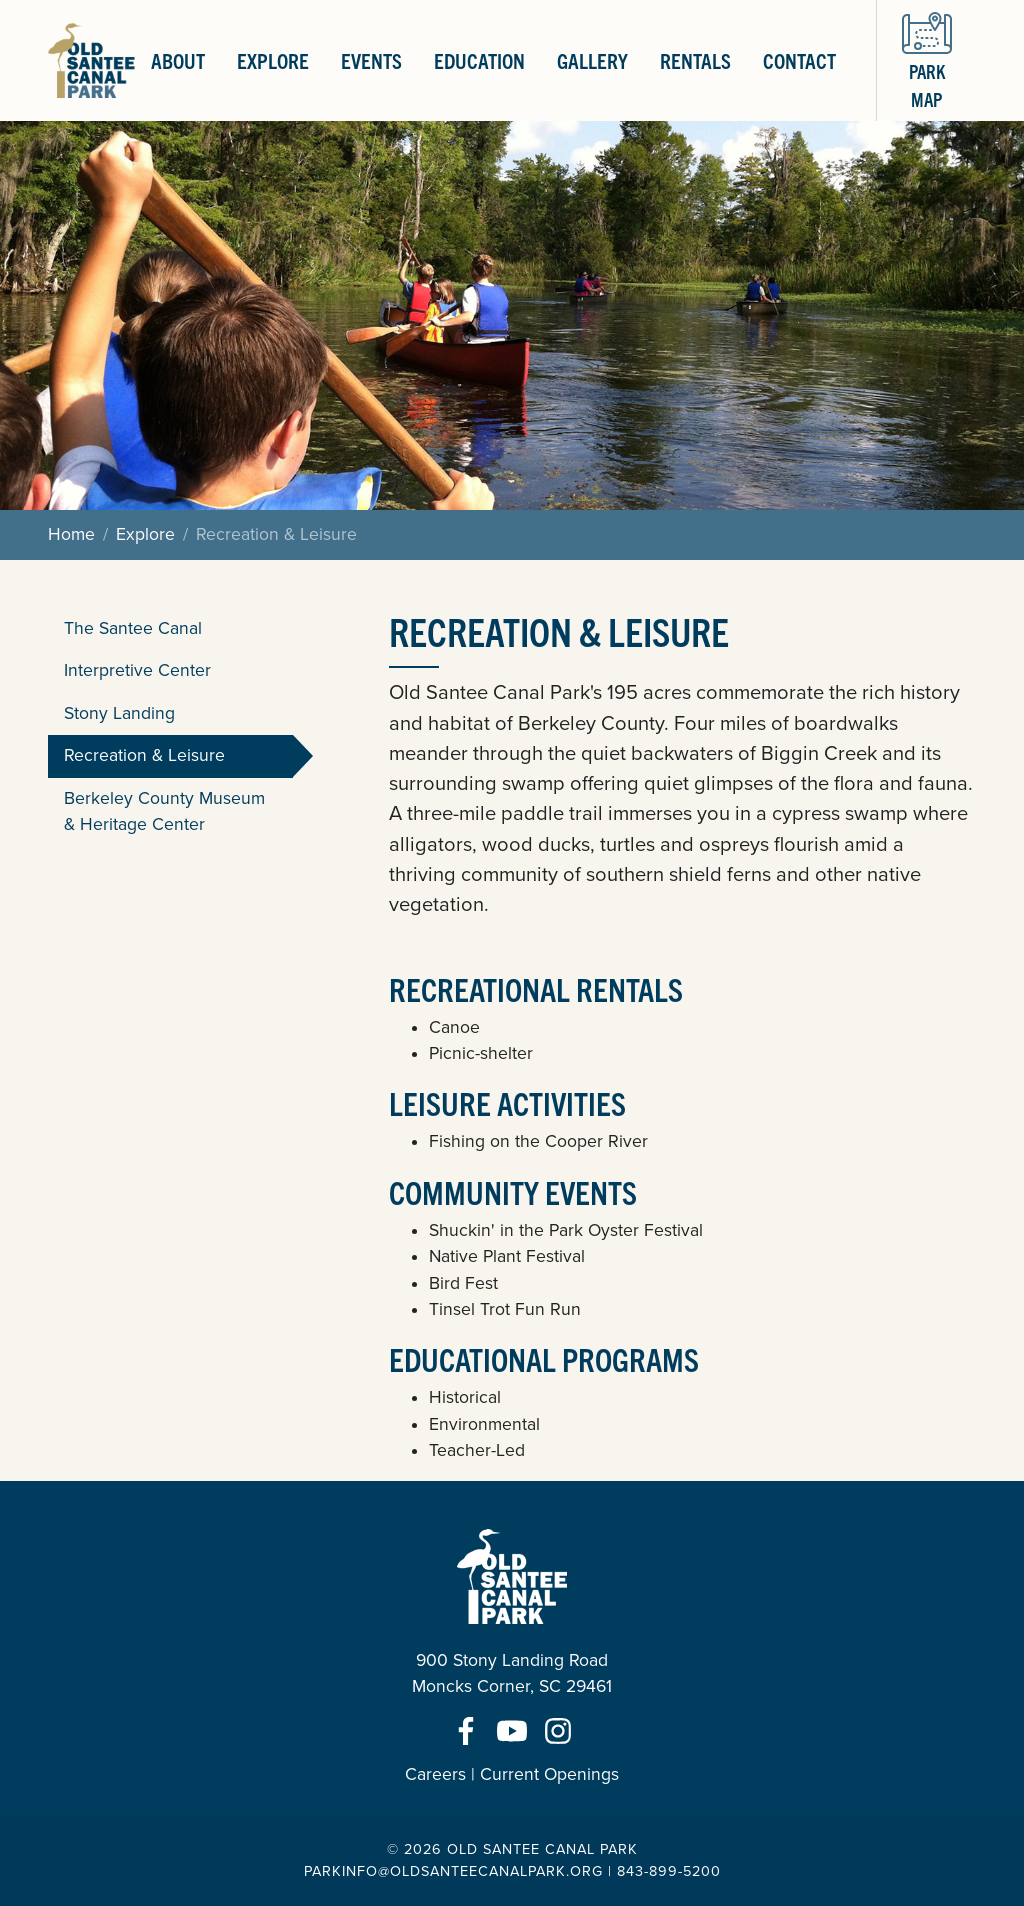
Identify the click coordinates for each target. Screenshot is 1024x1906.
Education (479, 60)
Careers (435, 1774)
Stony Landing (119, 713)
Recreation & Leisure (144, 755)
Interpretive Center (137, 670)
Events (371, 60)
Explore (273, 60)
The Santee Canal (133, 628)
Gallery (592, 60)
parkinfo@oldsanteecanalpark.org (453, 1871)
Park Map (927, 59)
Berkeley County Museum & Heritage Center (164, 811)
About (178, 60)
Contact (799, 60)
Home (71, 534)
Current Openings (549, 1774)
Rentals (695, 60)
